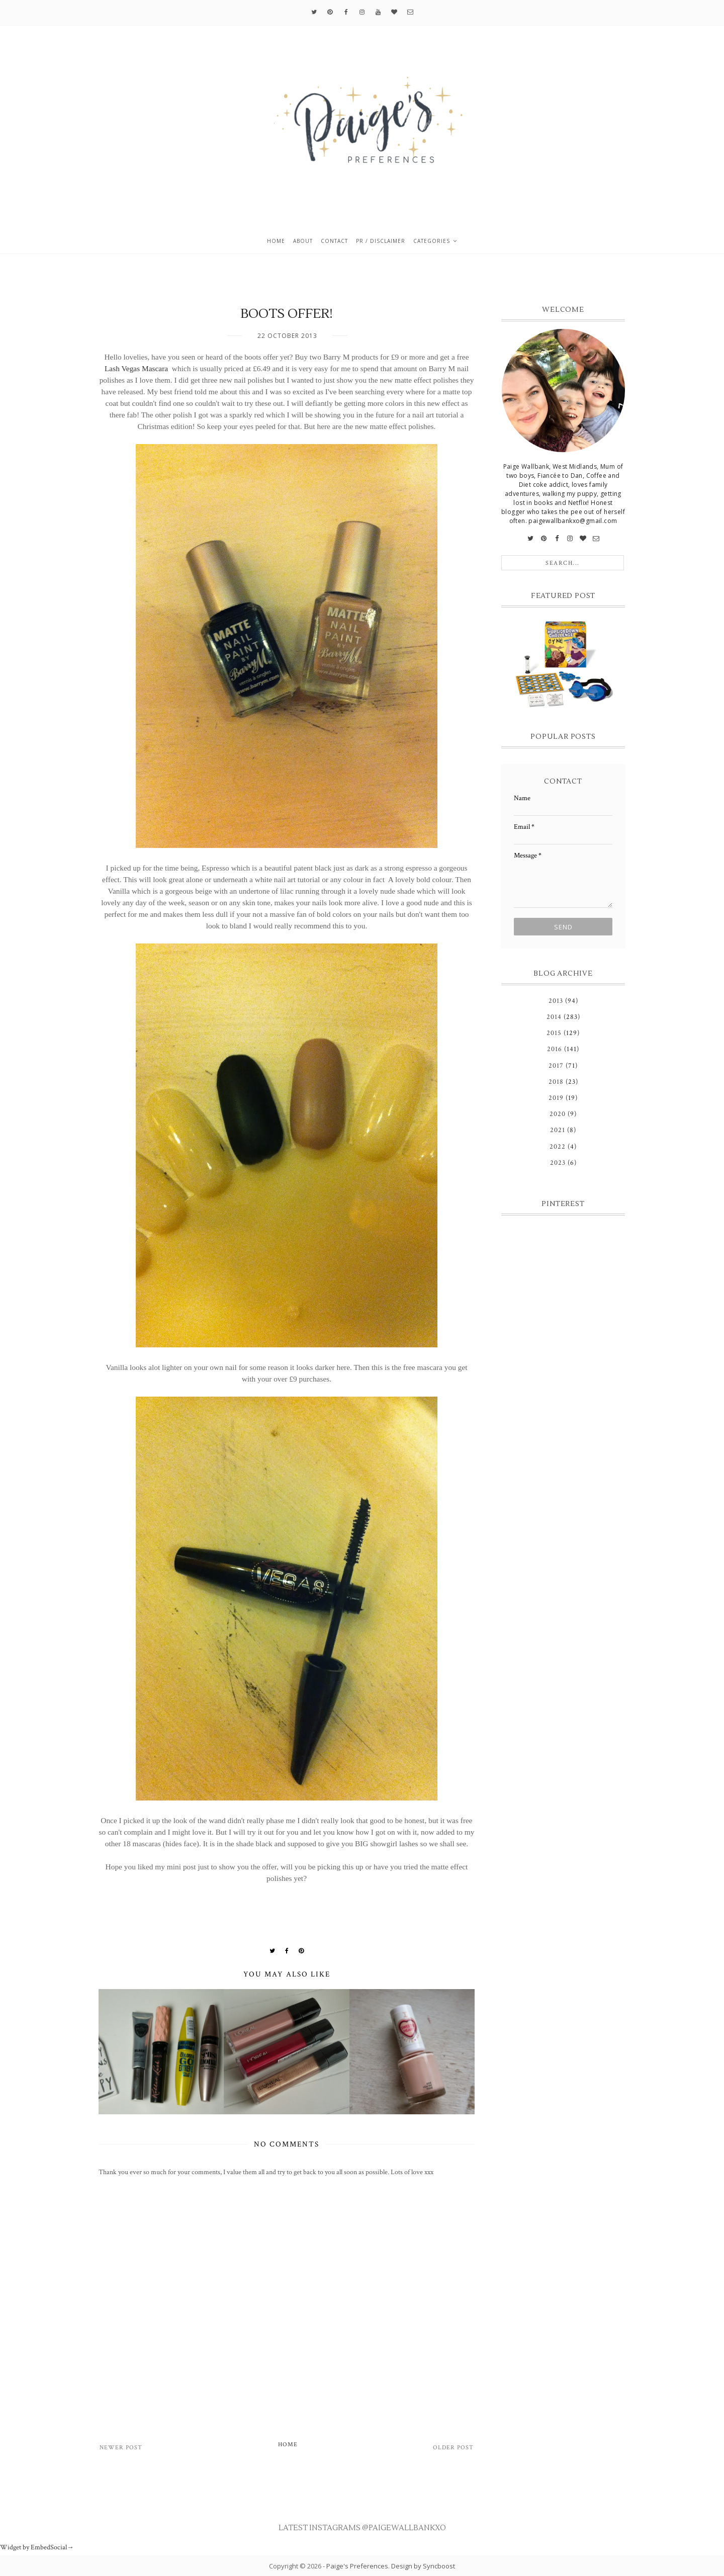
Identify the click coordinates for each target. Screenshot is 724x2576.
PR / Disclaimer (380, 240)
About (303, 240)
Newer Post (121, 2447)
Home (276, 240)
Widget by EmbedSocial (37, 2547)
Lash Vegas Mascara (137, 368)
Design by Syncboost (423, 2565)
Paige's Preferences (357, 2565)
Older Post (453, 2447)
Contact (334, 240)
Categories (431, 240)
